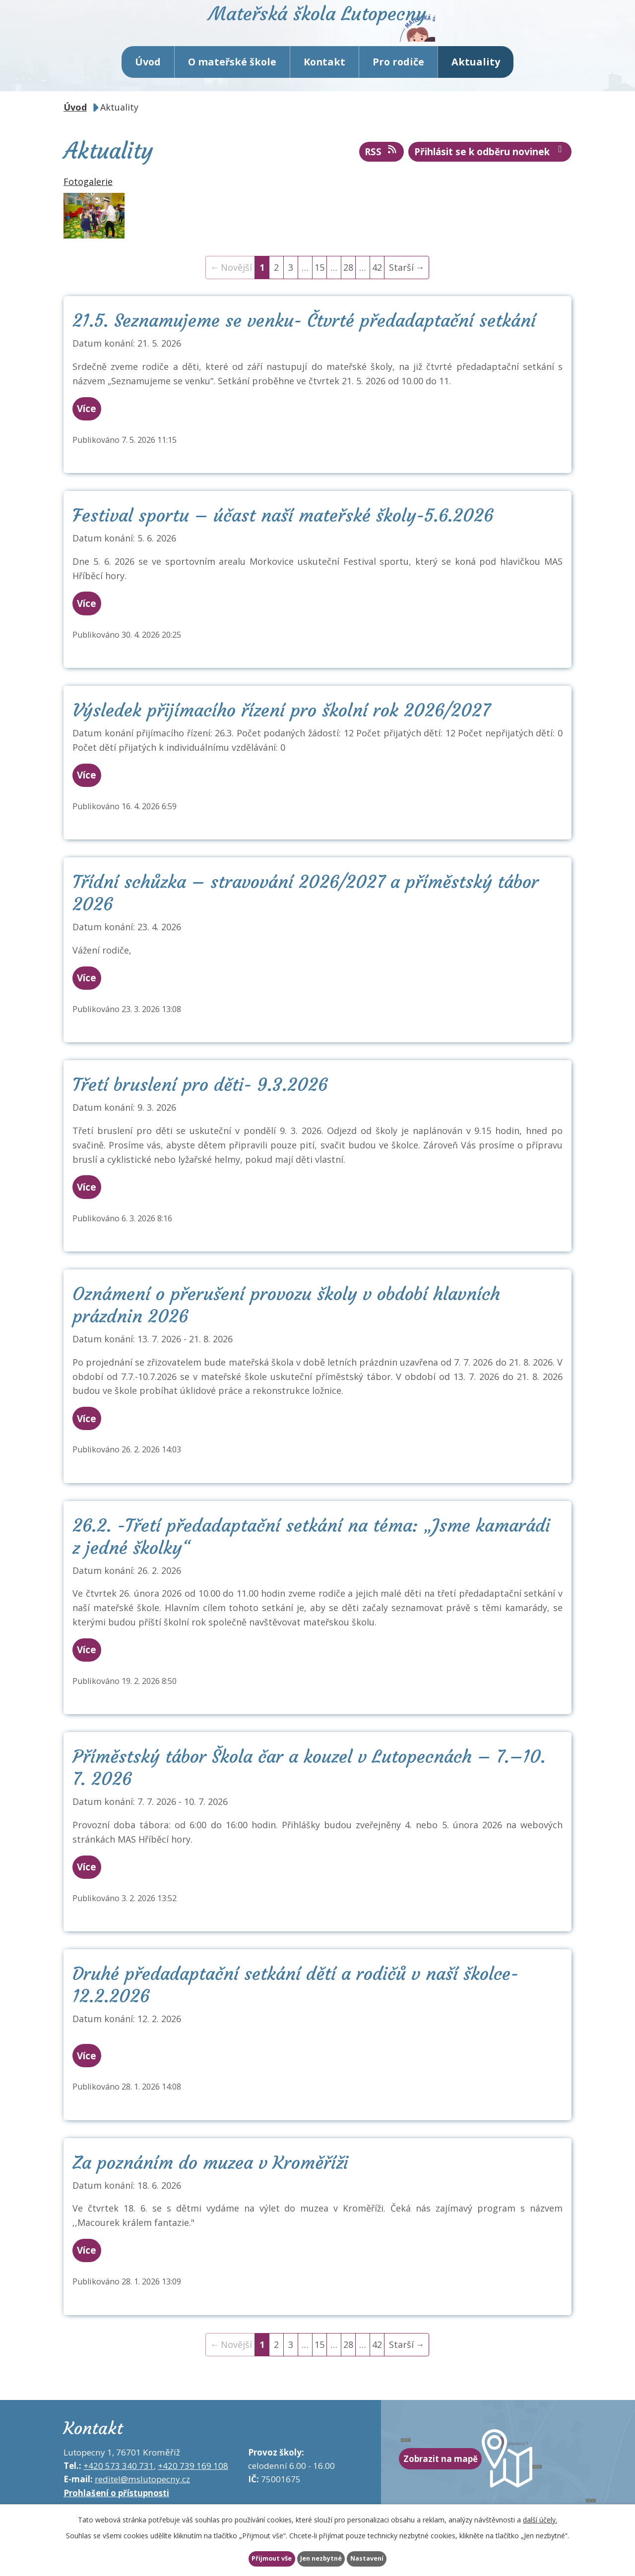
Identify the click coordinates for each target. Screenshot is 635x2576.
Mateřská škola (360, 37)
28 (348, 290)
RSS (381, 173)
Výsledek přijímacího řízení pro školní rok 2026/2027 (281, 732)
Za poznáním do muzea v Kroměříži (210, 2185)
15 (319, 290)
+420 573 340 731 (118, 2488)
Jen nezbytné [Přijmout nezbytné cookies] (322, 2558)
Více (96, 430)
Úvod (148, 84)
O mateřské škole (232, 84)
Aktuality (475, 84)
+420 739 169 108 (193, 2488)
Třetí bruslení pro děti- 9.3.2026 (199, 1107)
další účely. (540, 2516)
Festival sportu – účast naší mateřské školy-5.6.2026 (282, 538)
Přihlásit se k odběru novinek (490, 173)
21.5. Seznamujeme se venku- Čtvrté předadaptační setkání (304, 343)
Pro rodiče (398, 84)
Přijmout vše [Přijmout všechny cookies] (251, 2558)
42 (377, 290)
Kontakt (324, 84)
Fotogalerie (88, 204)
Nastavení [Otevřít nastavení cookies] (388, 2558)
